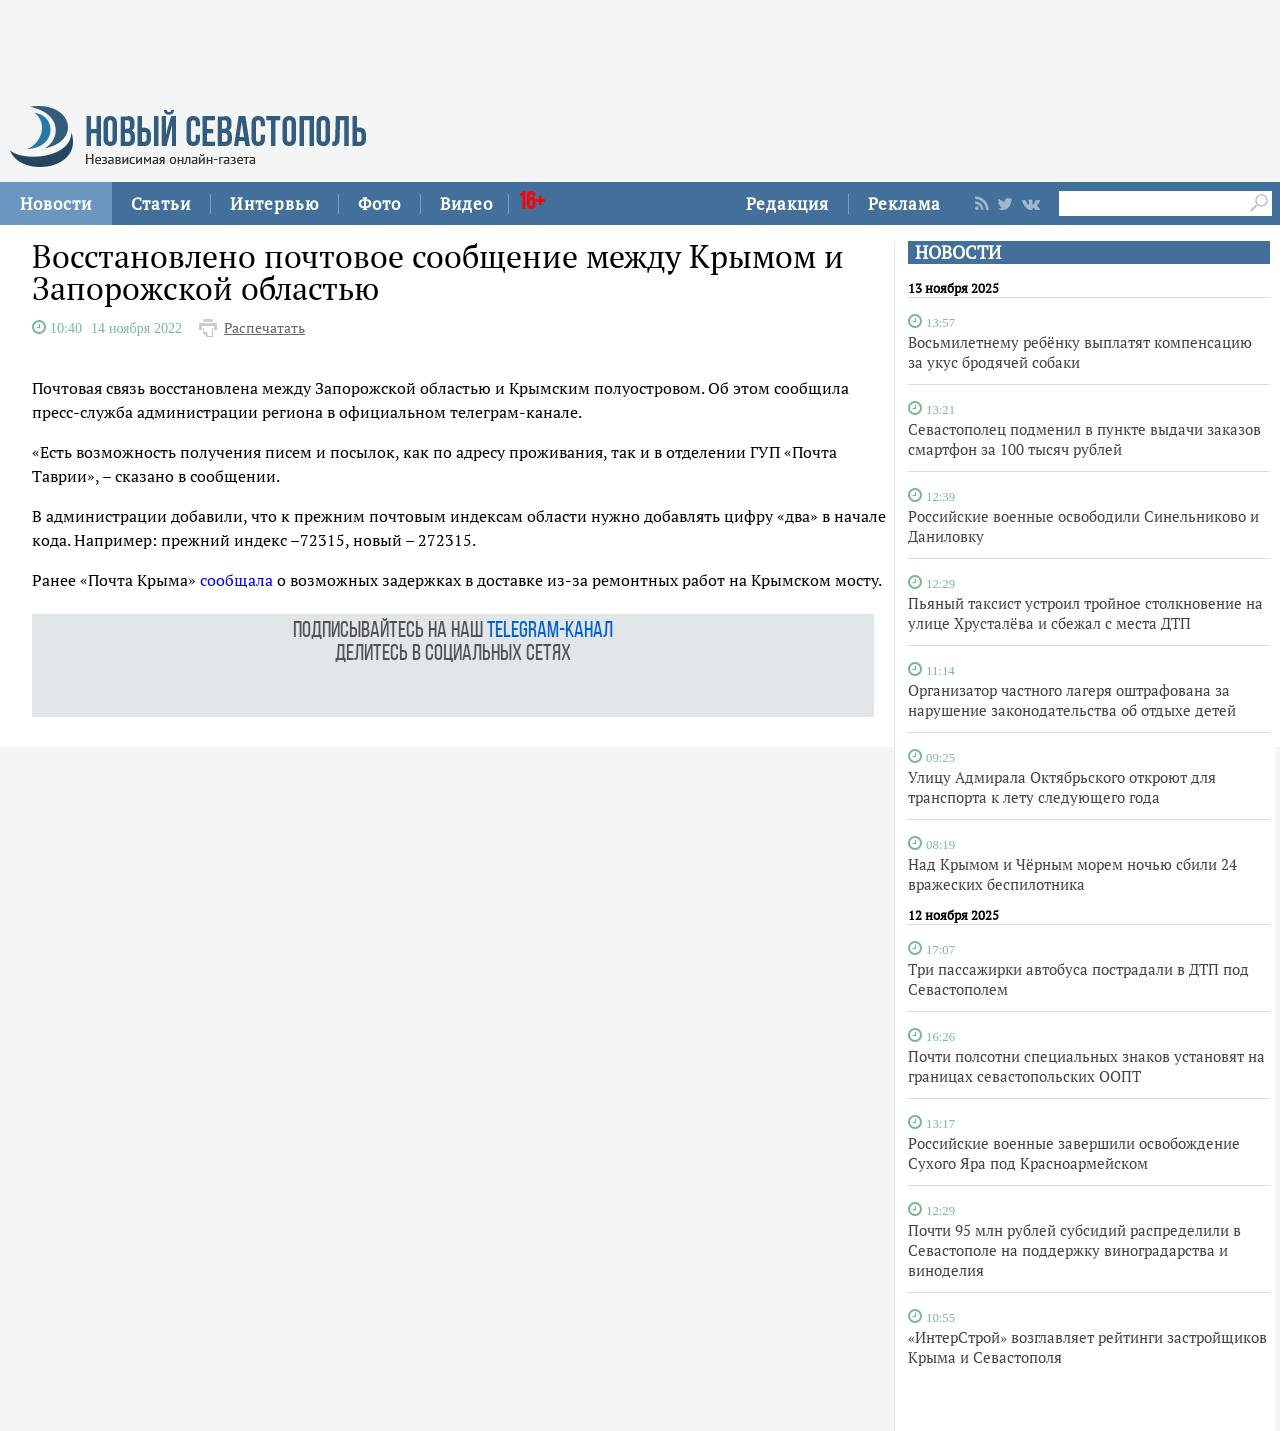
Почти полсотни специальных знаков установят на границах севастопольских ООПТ (1086, 1066)
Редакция (787, 203)
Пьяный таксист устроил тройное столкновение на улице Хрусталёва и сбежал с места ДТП (1085, 613)
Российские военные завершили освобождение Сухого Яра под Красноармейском (1074, 1153)
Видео (466, 203)
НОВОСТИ (958, 252)
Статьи (161, 203)
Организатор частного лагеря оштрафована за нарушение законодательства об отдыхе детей (1072, 700)
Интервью (274, 203)
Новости (56, 203)
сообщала (236, 580)
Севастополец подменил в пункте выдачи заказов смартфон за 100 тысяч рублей (1084, 439)
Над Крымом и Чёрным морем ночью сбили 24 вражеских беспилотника (1072, 874)
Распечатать (264, 328)
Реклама (904, 203)
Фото (379, 203)
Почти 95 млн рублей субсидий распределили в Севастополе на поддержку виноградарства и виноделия (1074, 1250)
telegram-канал (550, 631)
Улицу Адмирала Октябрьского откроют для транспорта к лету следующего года (1062, 787)
